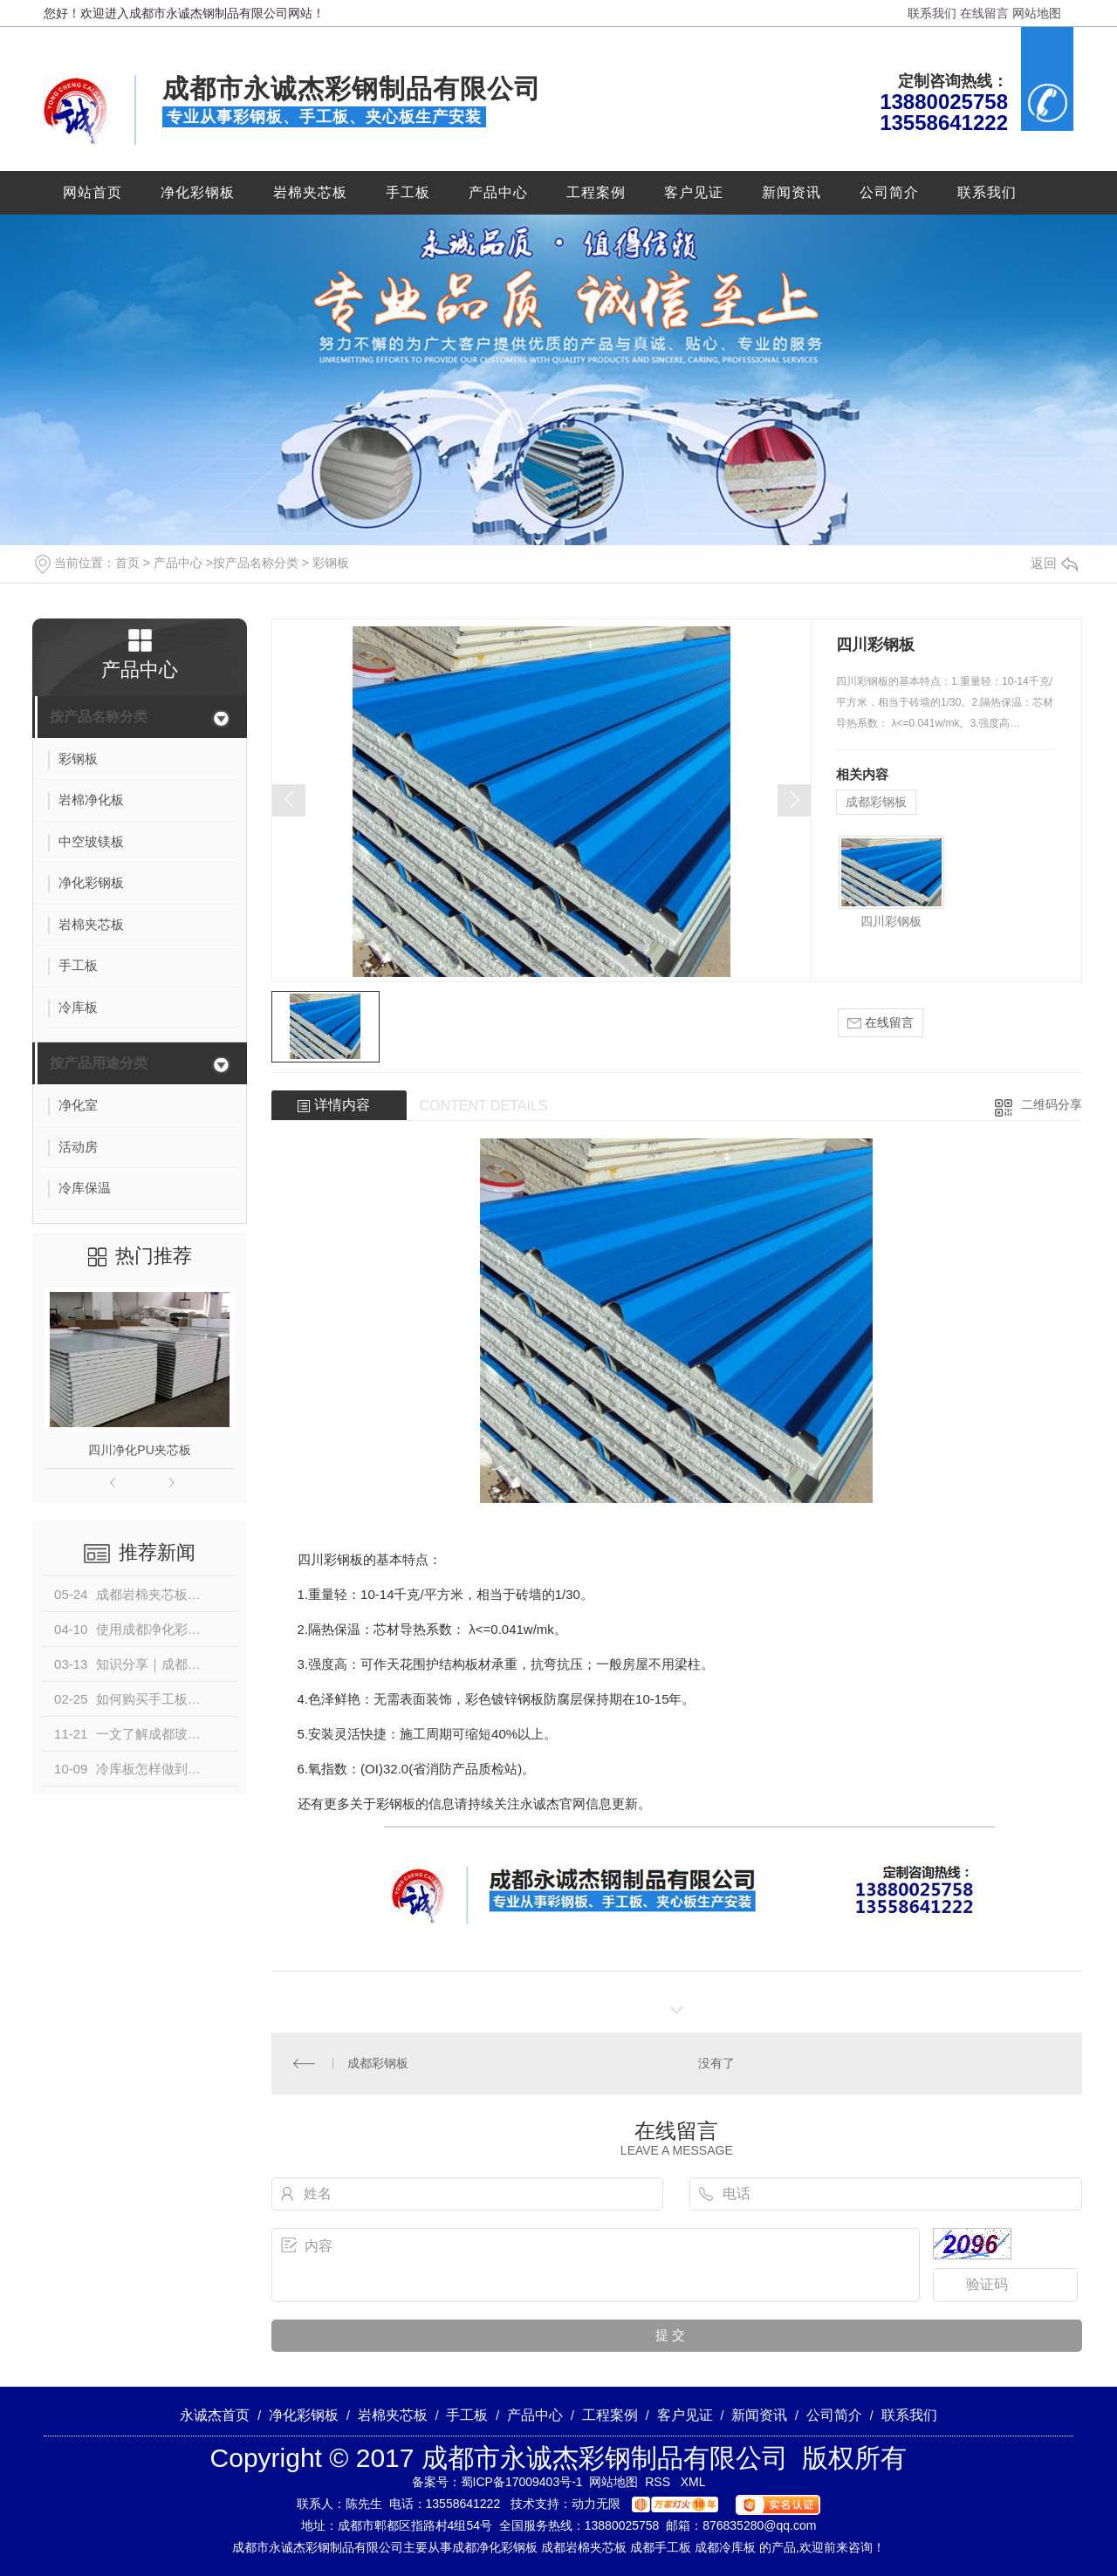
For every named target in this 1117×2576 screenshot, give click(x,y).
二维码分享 (1051, 1104)
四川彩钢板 (891, 921)
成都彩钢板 (876, 802)
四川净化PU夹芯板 (139, 1450)
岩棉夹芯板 (310, 192)
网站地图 (1036, 13)
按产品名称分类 (255, 563)
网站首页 (92, 192)
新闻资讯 (791, 192)
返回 (1054, 563)
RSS (659, 2482)
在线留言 (984, 13)
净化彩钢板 (198, 192)
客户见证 (693, 192)
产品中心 (498, 192)
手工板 (408, 192)
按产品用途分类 (98, 1063)
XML (693, 2482)
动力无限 (596, 2504)
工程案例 (596, 192)
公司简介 (889, 192)
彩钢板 (330, 563)
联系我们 (932, 13)
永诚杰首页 (215, 2415)
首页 (127, 563)
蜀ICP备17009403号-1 (522, 2482)
